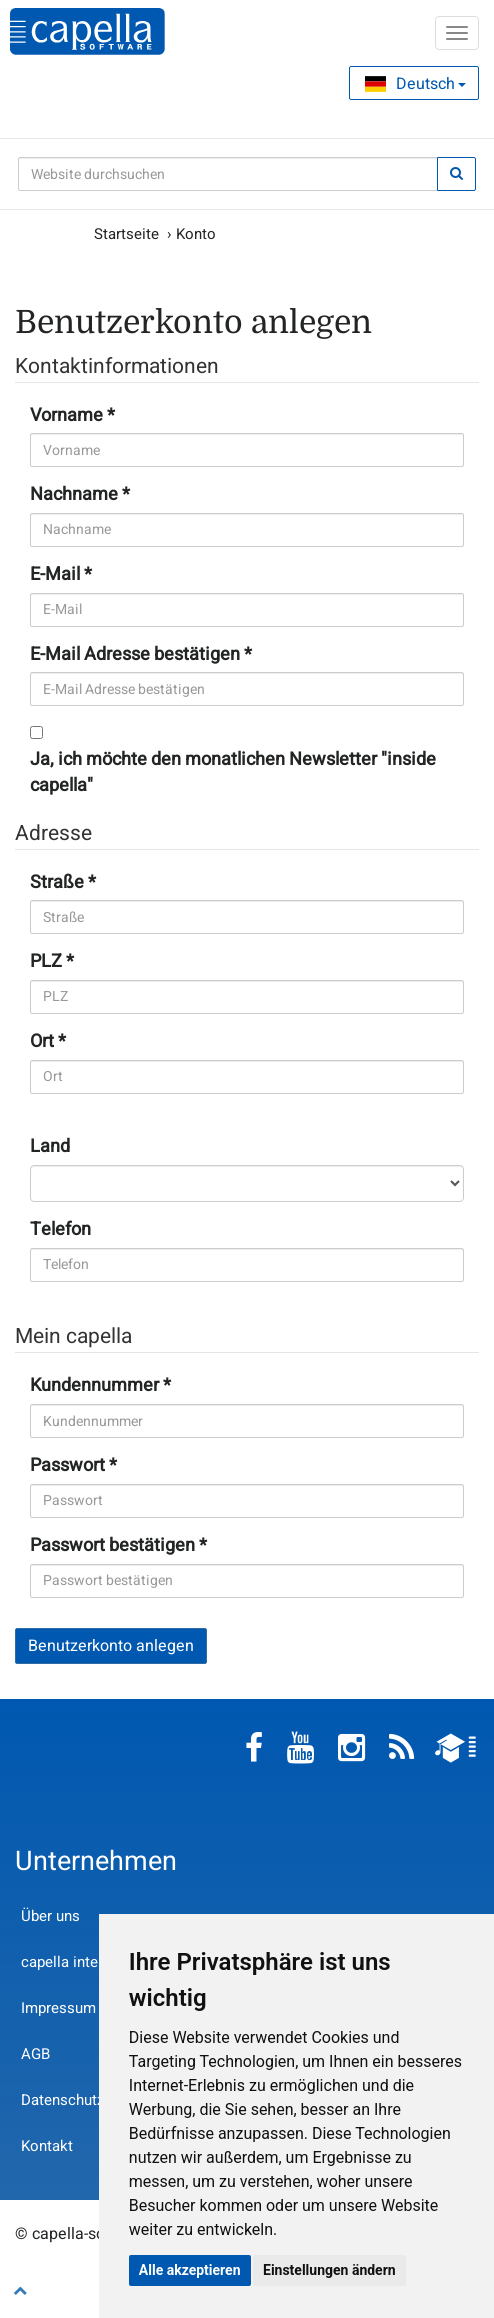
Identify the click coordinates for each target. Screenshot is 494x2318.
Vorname (66, 416)
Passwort (67, 1466)
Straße (57, 883)
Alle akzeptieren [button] (190, 2270)
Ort (42, 1042)
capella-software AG (87, 31)
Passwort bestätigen (112, 1546)
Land (50, 1147)
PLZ (46, 962)
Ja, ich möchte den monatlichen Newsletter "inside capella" (233, 772)
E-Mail (55, 575)
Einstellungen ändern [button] (329, 2270)
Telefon (60, 1230)
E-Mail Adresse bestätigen (135, 655)
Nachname (74, 495)
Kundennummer (94, 1386)
